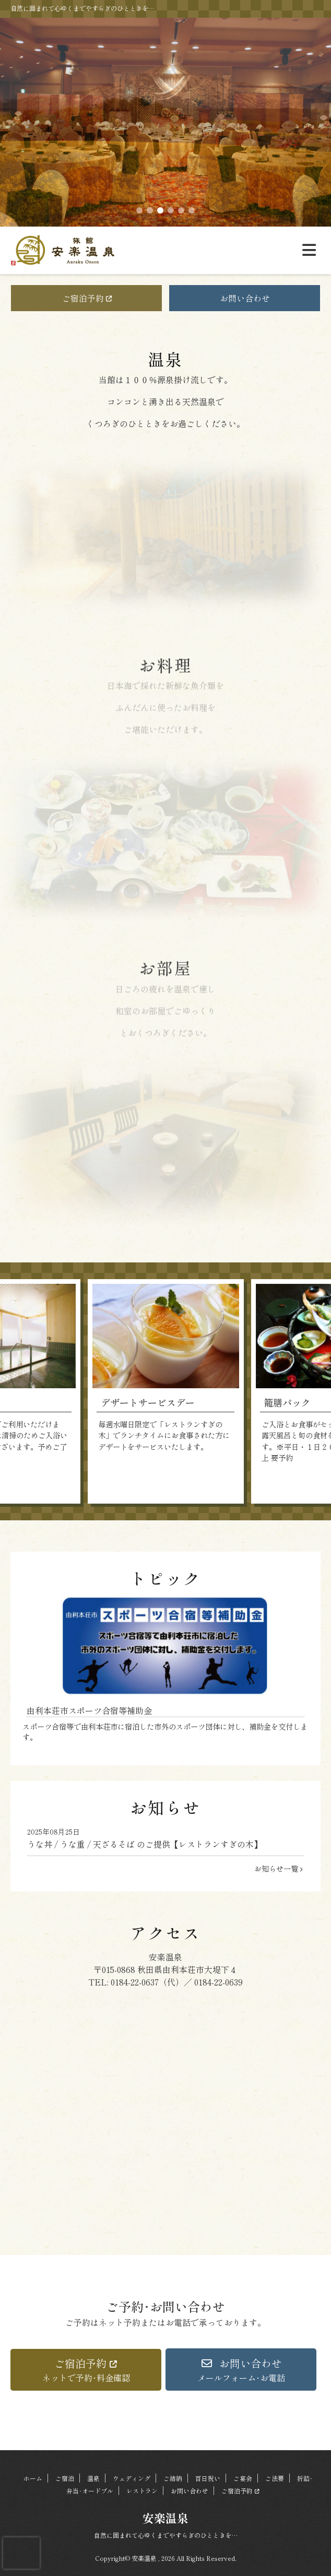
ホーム (32, 2478)
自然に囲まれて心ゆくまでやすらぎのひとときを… (166, 2535)
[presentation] (21, 2553)
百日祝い (207, 2478)
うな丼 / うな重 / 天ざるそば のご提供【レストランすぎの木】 (165, 1837)
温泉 (93, 2478)
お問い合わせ (245, 298)
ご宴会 (242, 2478)
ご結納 (172, 2478)
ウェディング (131, 2478)
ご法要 (274, 2478)
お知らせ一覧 (279, 1868)
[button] (85, 2370)
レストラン (142, 2490)
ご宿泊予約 (86, 298)
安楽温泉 (165, 2517)
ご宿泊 (64, 2478)
